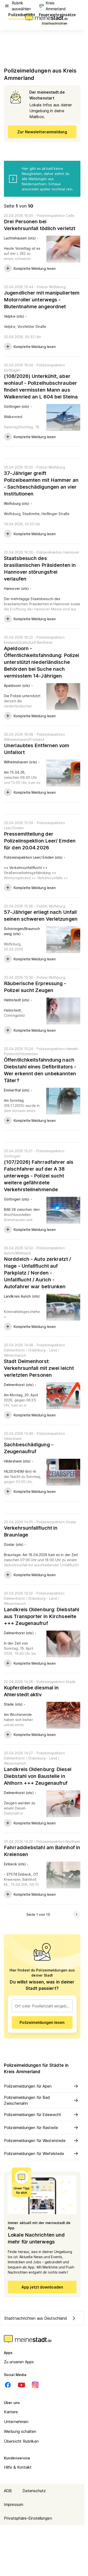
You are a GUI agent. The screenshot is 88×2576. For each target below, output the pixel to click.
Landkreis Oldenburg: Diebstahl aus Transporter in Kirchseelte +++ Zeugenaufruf (41, 1616)
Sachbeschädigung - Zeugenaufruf (28, 1448)
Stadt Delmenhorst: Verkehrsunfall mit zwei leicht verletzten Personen (39, 1368)
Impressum (13, 2504)
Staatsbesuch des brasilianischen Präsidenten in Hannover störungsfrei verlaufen (40, 568)
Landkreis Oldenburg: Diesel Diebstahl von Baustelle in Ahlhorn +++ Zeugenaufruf (37, 1776)
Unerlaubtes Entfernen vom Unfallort (36, 749)
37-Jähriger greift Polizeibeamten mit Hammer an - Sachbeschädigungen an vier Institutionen (41, 483)
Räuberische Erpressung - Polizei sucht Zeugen (35, 986)
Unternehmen (16, 2421)
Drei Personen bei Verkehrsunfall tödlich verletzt (39, 225)
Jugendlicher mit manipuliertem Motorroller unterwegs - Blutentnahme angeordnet (41, 300)
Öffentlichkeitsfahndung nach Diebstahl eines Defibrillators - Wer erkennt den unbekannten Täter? (40, 1070)
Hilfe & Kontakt (18, 2467)
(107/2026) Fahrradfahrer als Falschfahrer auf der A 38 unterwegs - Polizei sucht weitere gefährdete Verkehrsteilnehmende (38, 1175)
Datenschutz (34, 2490)
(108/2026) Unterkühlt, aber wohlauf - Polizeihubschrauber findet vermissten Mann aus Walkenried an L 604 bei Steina (41, 386)
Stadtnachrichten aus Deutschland (35, 2318)
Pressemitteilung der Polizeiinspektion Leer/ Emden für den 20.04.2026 (40, 841)
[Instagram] (35, 2385)
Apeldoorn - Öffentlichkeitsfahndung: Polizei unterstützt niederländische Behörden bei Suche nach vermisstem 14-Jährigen (41, 662)
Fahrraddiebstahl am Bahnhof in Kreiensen (42, 1851)
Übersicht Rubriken (21, 2441)
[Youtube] (21, 2385)
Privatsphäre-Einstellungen (28, 2518)
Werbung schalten (20, 2431)
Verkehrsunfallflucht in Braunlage (30, 1531)
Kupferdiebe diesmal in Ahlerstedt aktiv (31, 1691)
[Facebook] (8, 2385)
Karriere (11, 2411)
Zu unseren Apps (19, 2361)
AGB (8, 2490)
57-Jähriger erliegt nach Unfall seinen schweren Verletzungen (40, 915)
